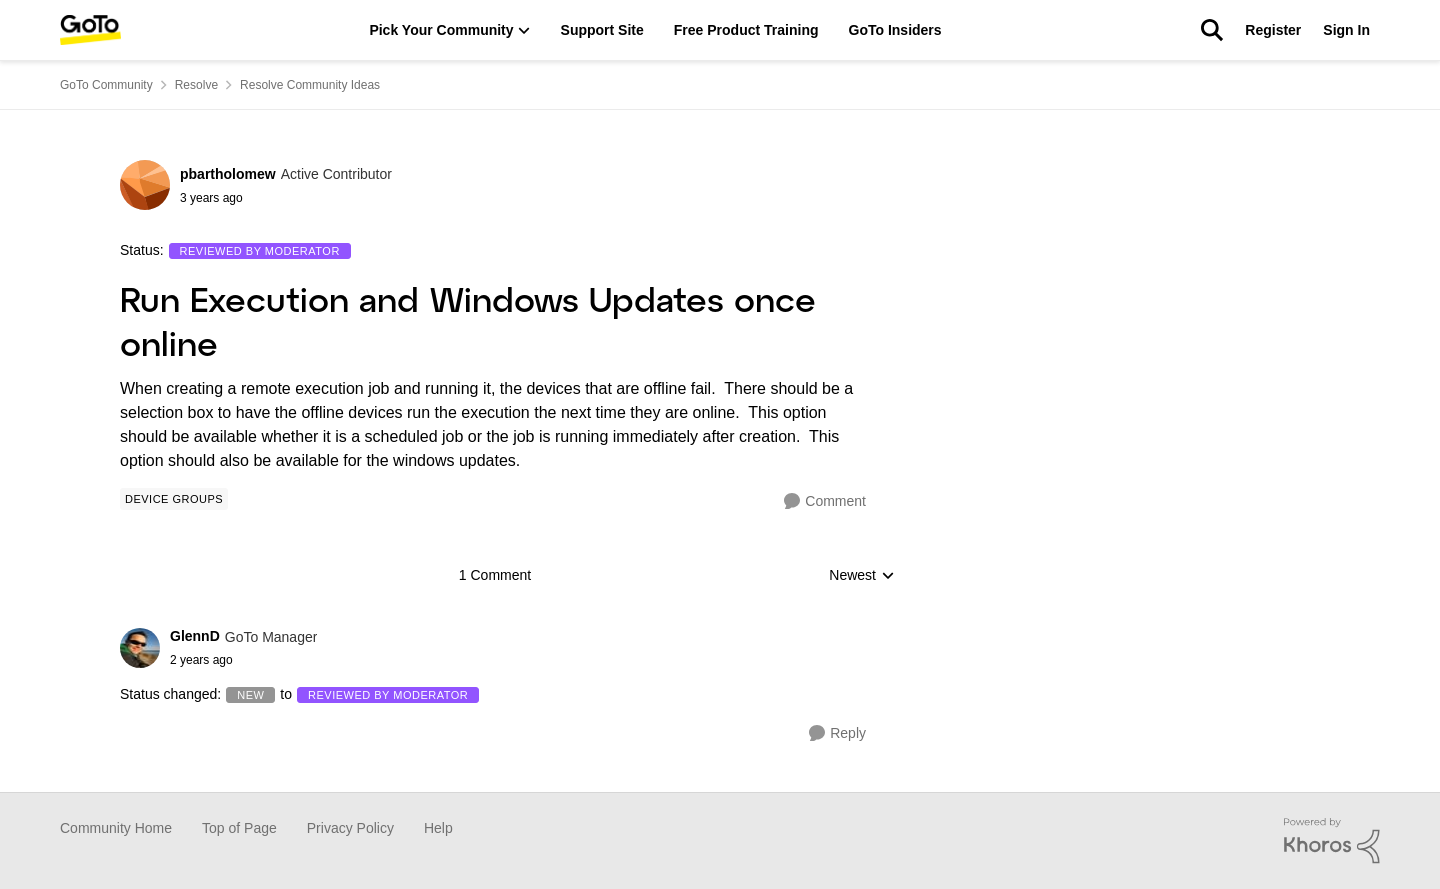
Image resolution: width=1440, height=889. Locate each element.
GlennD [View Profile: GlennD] (195, 636)
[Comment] (825, 501)
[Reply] (837, 733)
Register (1273, 30)
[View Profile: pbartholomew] (145, 185)
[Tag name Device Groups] (174, 499)
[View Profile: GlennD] (140, 648)
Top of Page (239, 828)
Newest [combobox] (862, 576)
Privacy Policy (350, 828)
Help (438, 828)
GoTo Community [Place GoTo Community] (106, 85)
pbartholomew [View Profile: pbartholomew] (228, 174)
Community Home (116, 828)
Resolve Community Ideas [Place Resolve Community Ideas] (310, 85)
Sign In (1346, 30)
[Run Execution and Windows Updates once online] (243, 660)
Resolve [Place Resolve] (196, 85)
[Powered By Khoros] (1332, 841)
